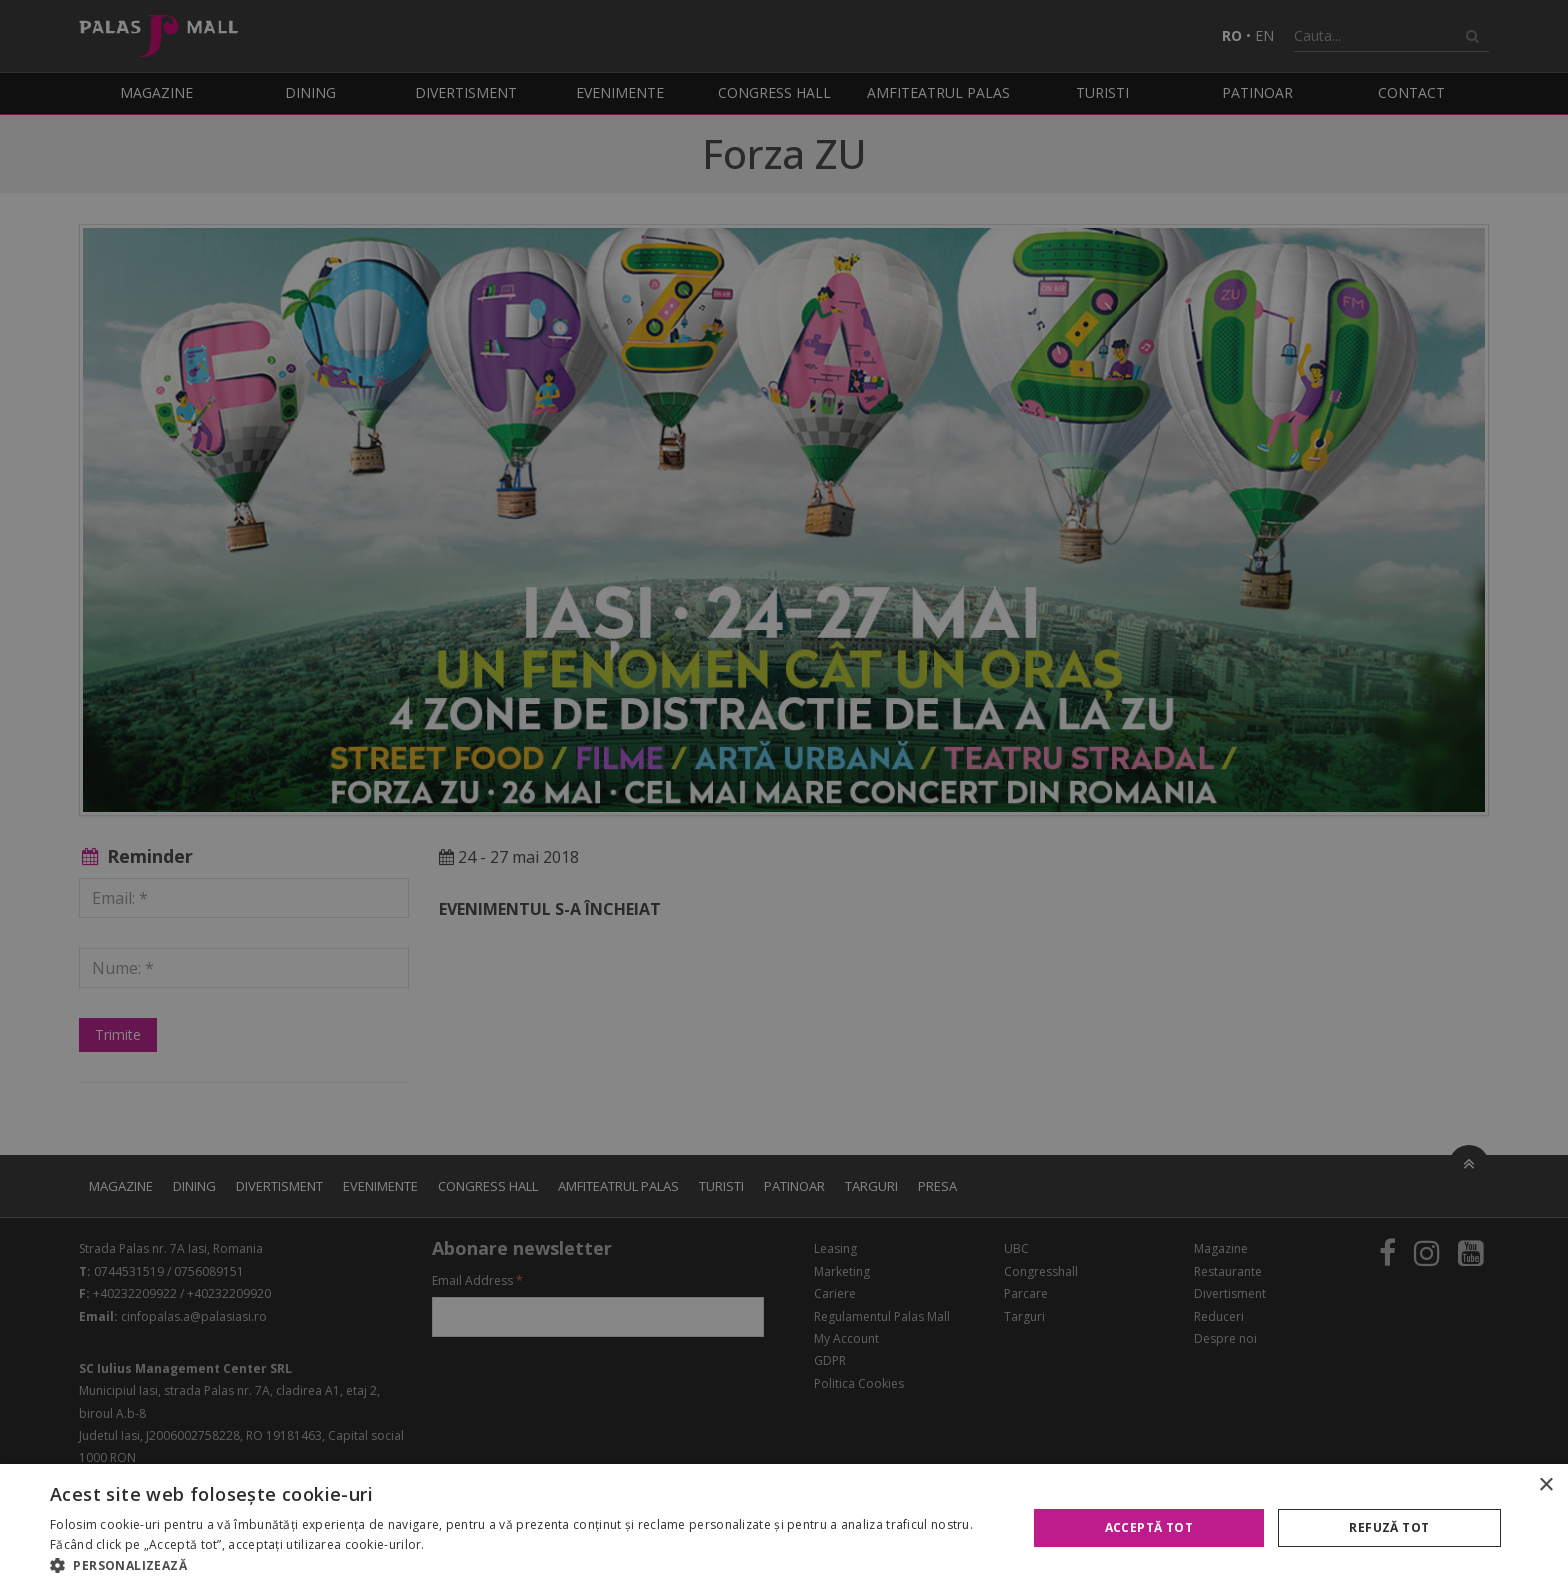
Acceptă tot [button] (1149, 1527)
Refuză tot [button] (1389, 1527)
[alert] (784, 796)
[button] (524, 1566)
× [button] (1545, 1485)
